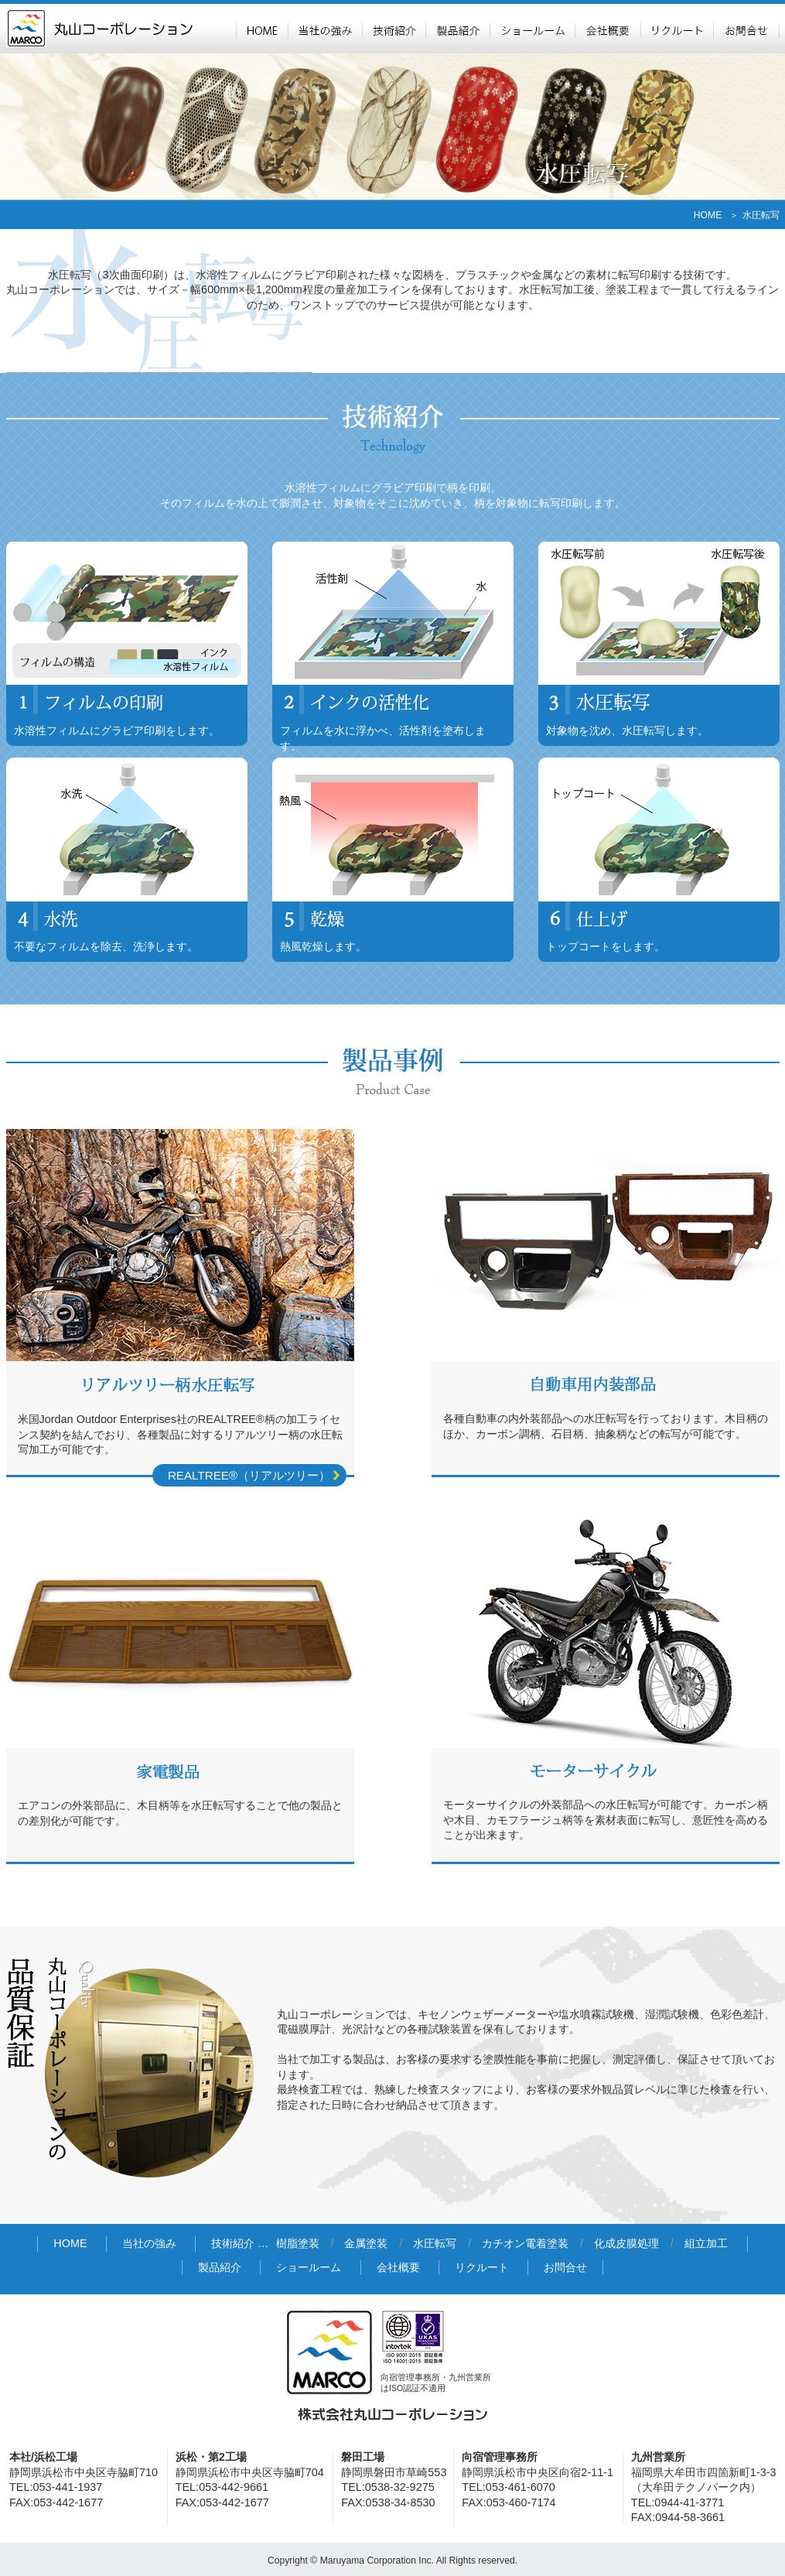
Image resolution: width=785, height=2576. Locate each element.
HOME (262, 28)
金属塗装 (365, 2243)
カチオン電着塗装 (525, 2243)
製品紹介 (457, 28)
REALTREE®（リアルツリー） (249, 1475)
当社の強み (325, 28)
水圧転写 (434, 2243)
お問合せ (746, 28)
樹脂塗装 (297, 2243)
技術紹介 (393, 28)
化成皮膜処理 (626, 2243)
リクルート (676, 28)
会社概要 (607, 28)
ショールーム (532, 28)
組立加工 (706, 2243)
